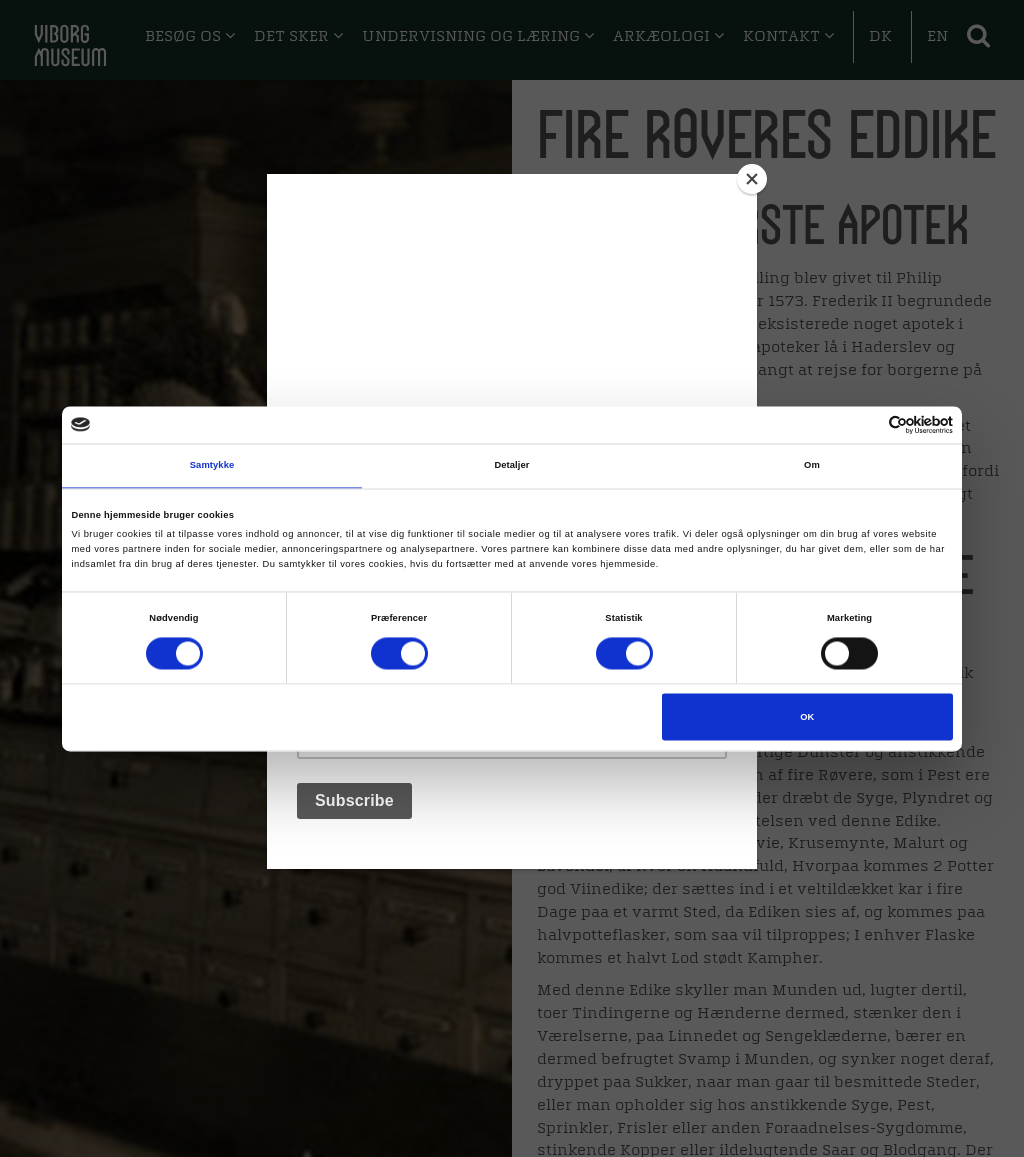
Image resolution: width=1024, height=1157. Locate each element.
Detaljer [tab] (511, 466)
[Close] (752, 179)
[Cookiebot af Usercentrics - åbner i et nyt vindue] (865, 424)
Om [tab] (812, 466)
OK (807, 717)
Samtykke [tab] (212, 466)
